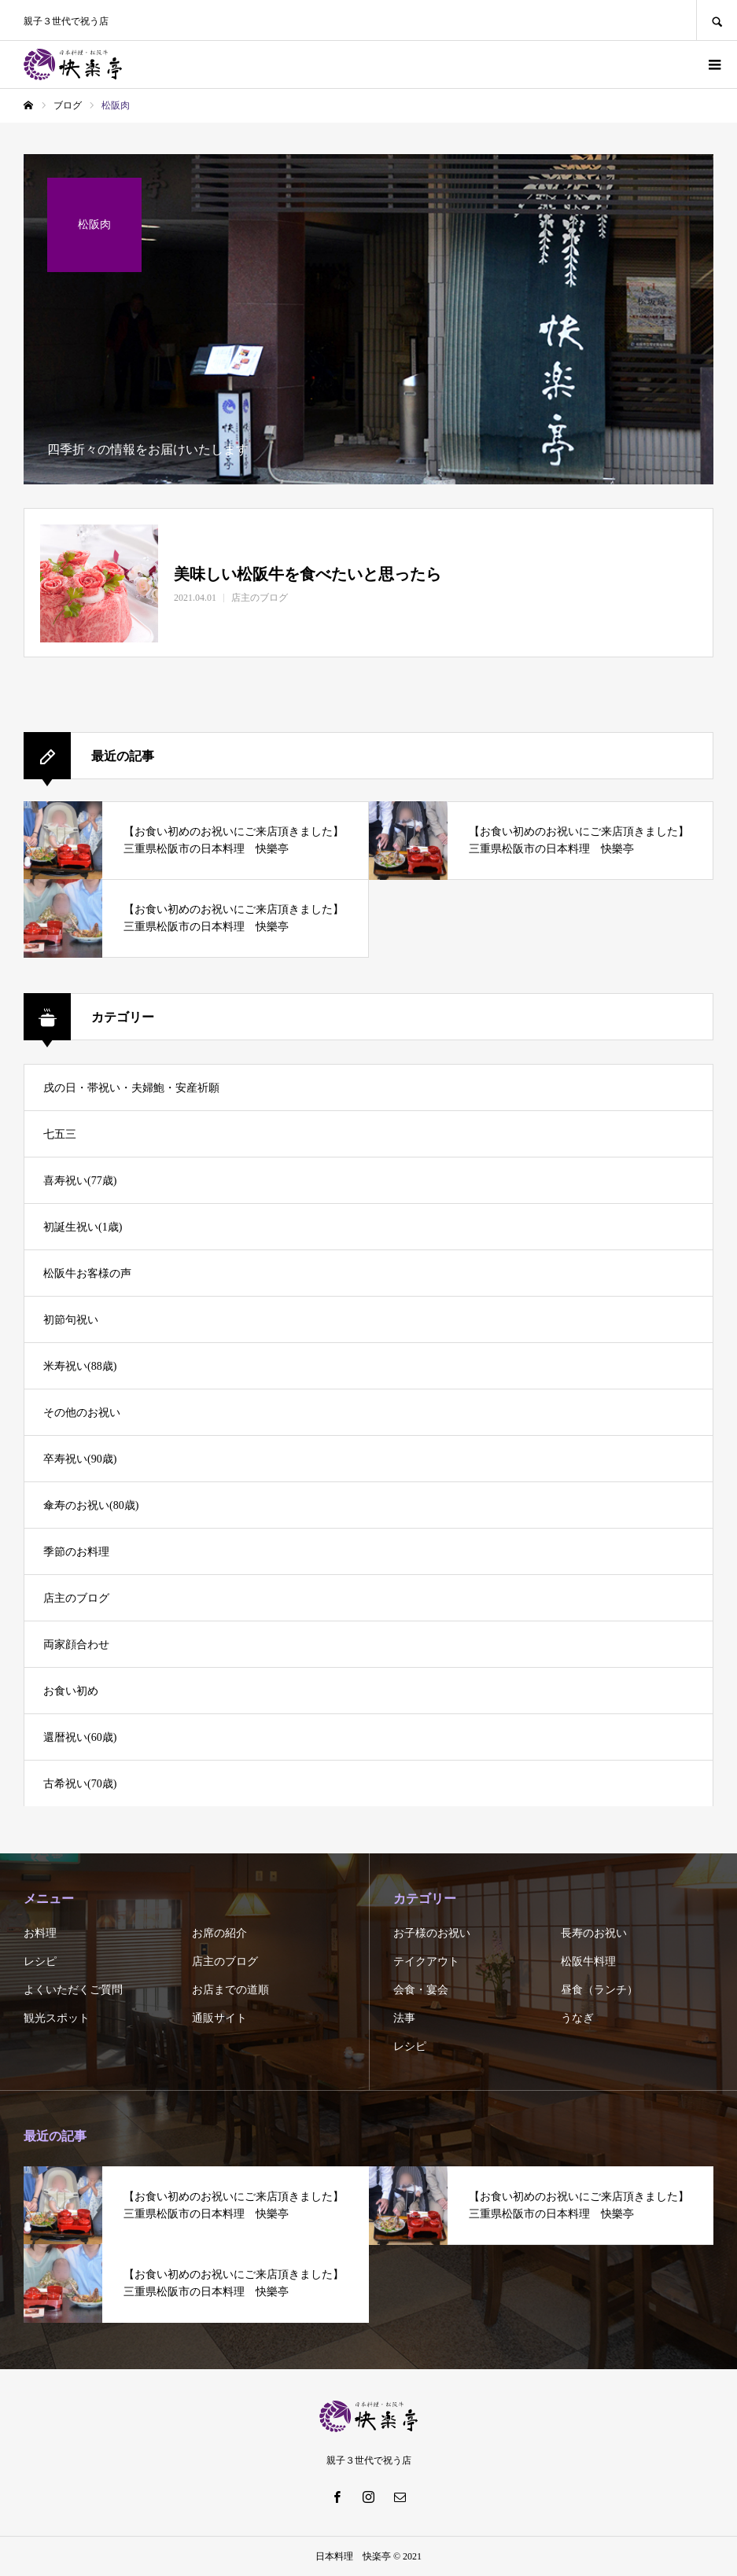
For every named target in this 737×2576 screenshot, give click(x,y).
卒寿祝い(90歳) (79, 1459)
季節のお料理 (76, 1552)
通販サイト (219, 2018)
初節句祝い (70, 1320)
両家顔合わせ (76, 1644)
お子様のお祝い (431, 1933)
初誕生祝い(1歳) (82, 1227)
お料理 (40, 1933)
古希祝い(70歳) (79, 1784)
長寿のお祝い (594, 1933)
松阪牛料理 (588, 1961)
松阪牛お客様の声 (87, 1273)
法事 (404, 2018)
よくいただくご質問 (73, 1990)
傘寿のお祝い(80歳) (90, 1505)
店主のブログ (76, 1598)
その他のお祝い (81, 1413)
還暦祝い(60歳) (79, 1737)
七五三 (59, 1134)
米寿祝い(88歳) (79, 1366)
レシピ (40, 1961)
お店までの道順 (230, 1990)
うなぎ (577, 2018)
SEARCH (716, 20)
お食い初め (70, 1691)
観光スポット (57, 2018)
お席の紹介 (219, 1933)
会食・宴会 (420, 1990)
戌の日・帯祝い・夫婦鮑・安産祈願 (131, 1088)
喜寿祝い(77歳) (79, 1181)
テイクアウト (426, 1961)
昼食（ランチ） (599, 1990)
